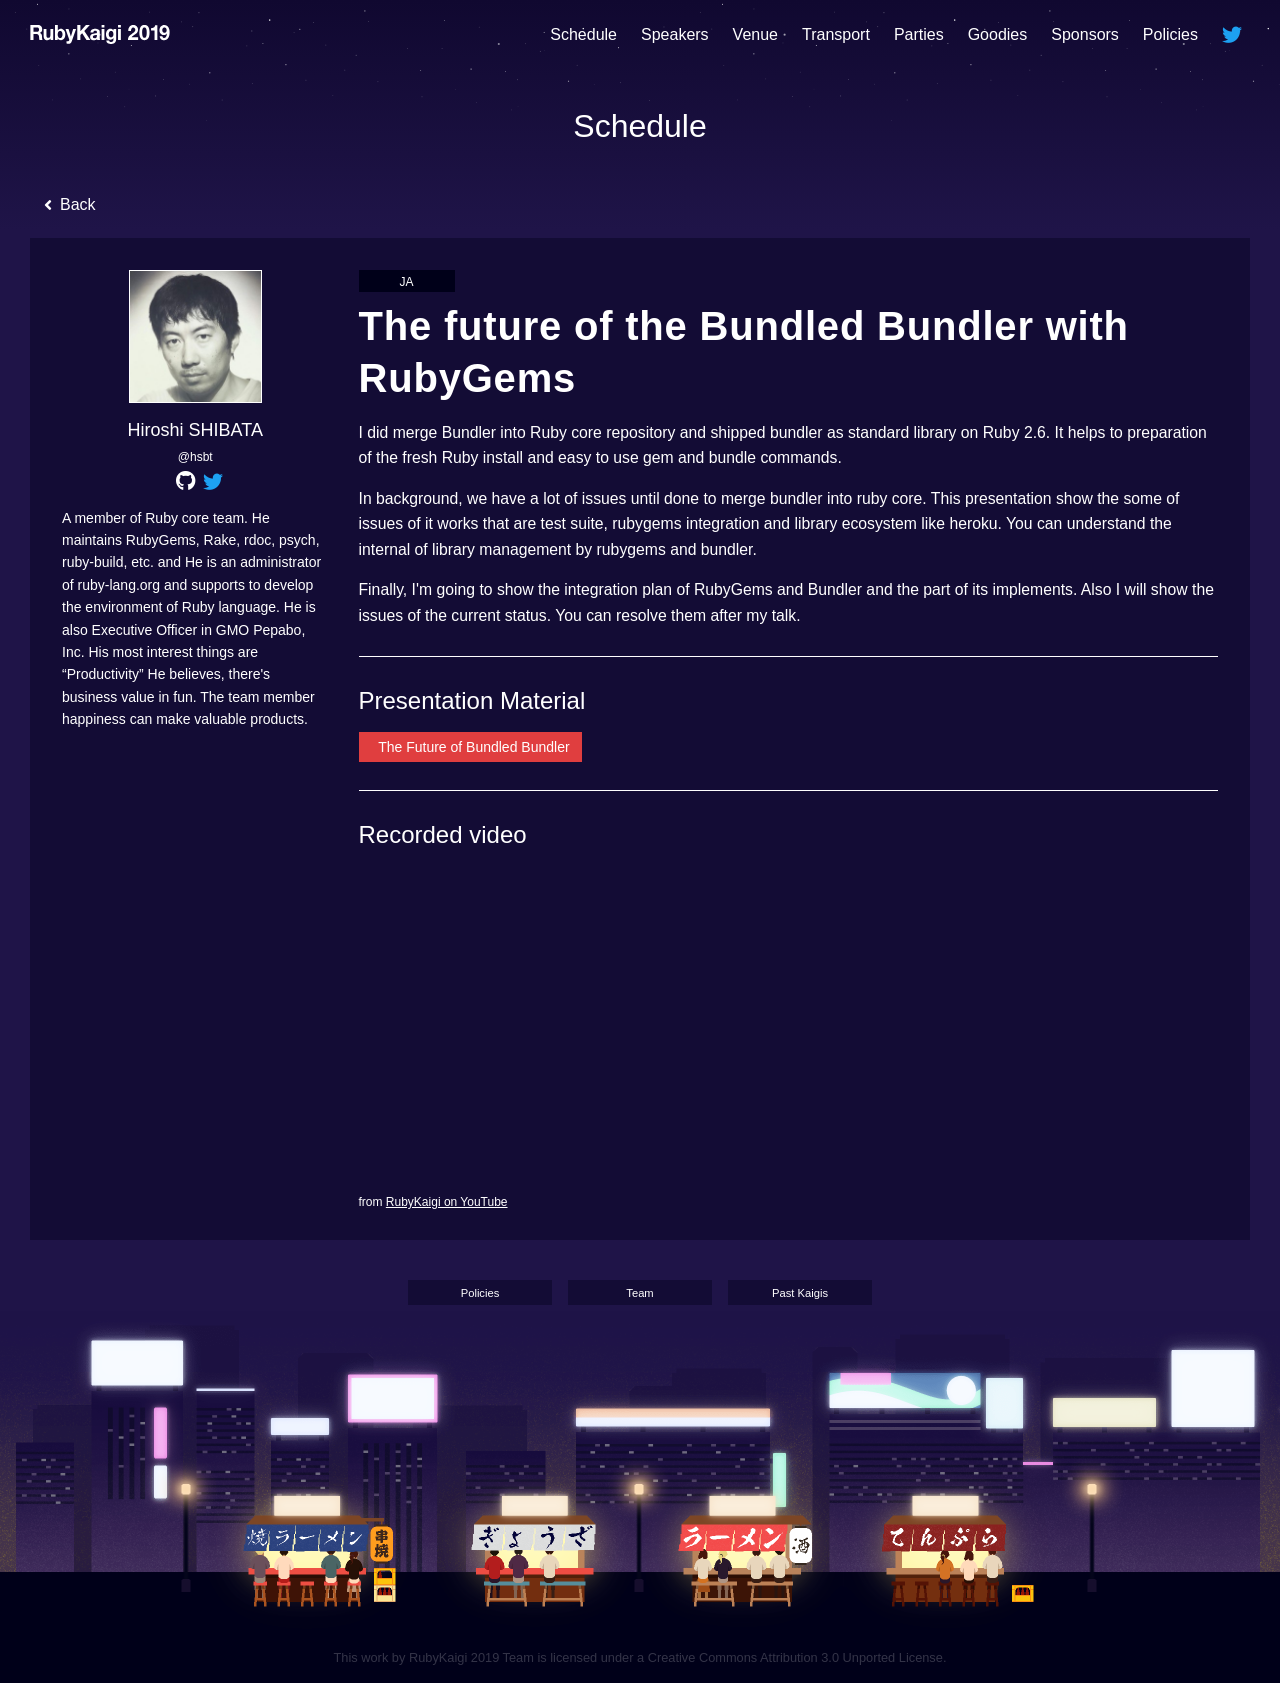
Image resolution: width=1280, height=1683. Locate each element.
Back (70, 207)
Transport (836, 34)
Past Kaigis (800, 1294)
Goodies (998, 34)
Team (639, 1294)
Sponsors (1085, 34)
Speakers (675, 34)
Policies (1170, 34)
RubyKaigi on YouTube (447, 1202)
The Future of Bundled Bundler (472, 747)
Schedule (583, 34)
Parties (919, 34)
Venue (755, 34)
